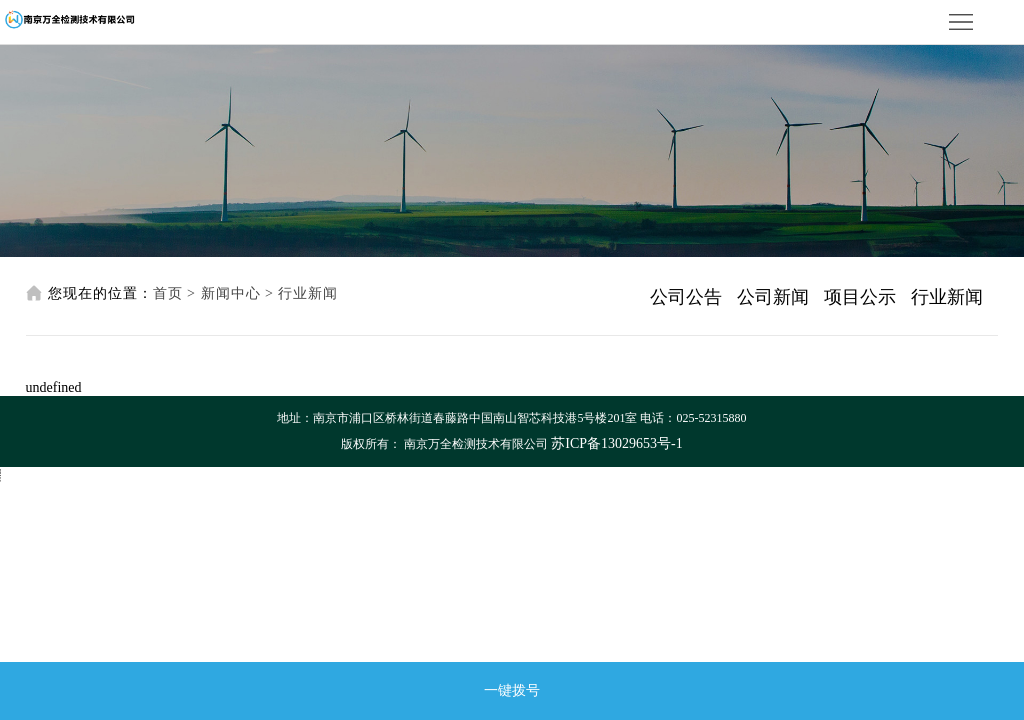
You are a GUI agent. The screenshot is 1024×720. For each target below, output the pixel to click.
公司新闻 (773, 297)
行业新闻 (308, 293)
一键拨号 (512, 690)
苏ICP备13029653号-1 (616, 443)
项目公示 (860, 297)
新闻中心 (231, 293)
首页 (168, 293)
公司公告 (686, 297)
